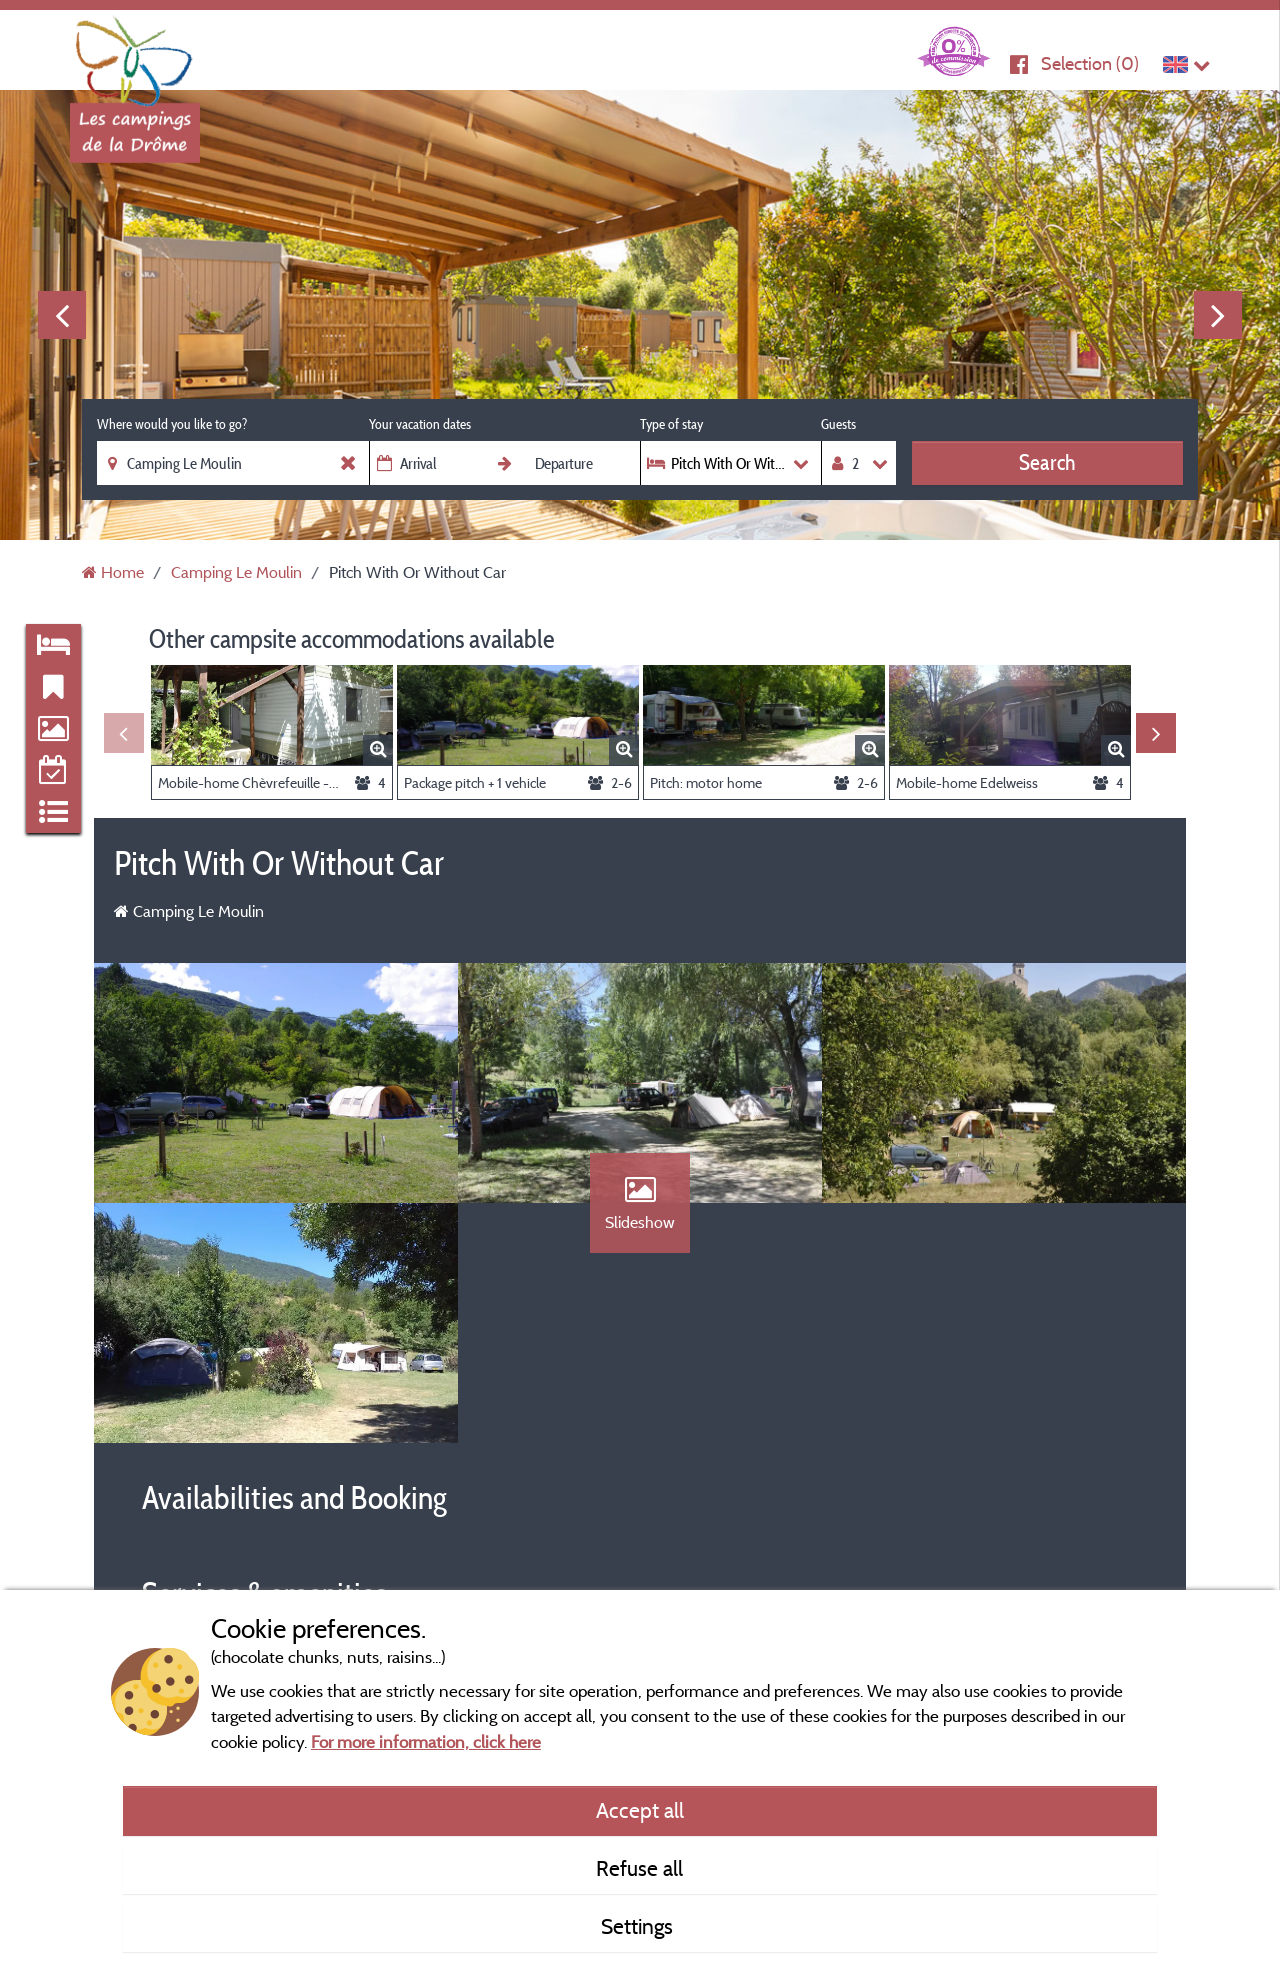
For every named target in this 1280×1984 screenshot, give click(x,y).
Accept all (640, 1810)
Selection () (1090, 63)
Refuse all (639, 1868)
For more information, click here (426, 1741)
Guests (838, 424)
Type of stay (671, 424)
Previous (62, 315)
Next (1218, 315)
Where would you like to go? (172, 424)
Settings (639, 1926)
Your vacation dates (420, 424)
